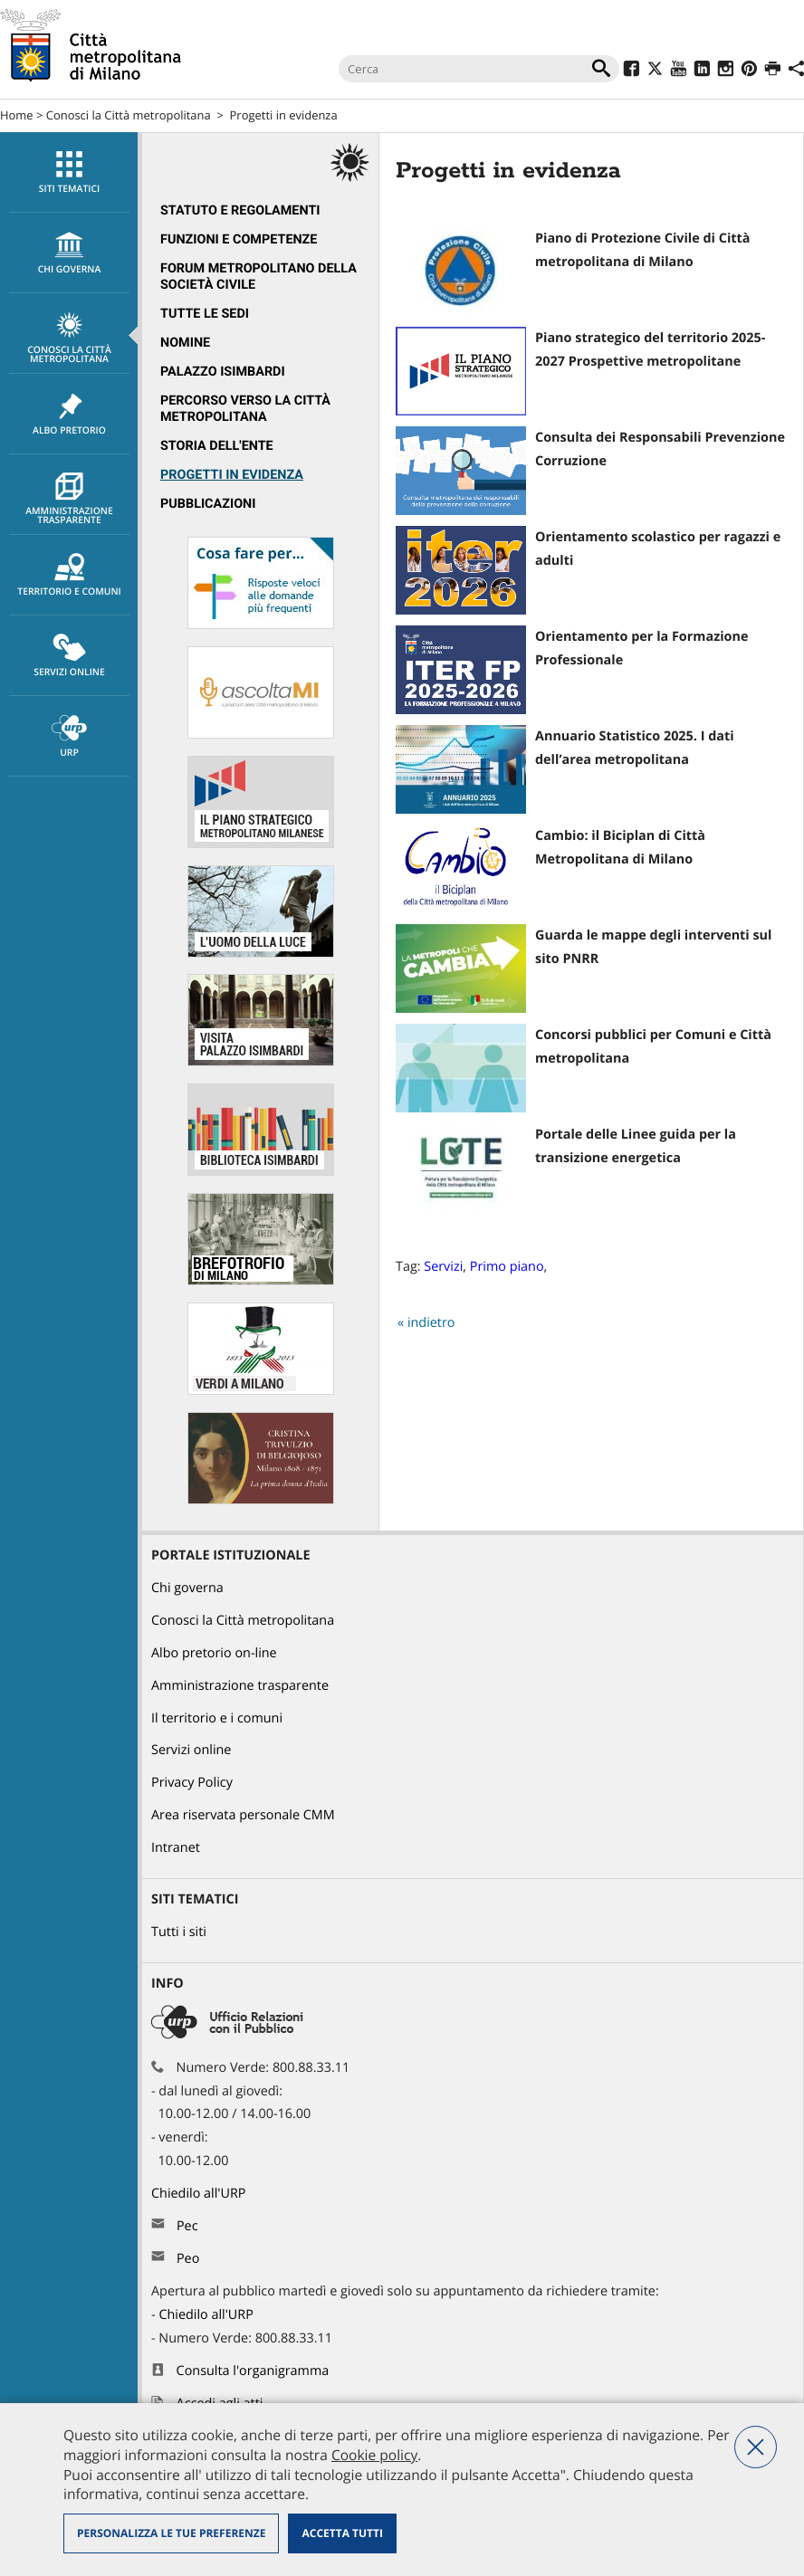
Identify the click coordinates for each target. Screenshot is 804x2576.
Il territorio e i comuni (216, 1718)
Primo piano (507, 1266)
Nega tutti (755, 2447)
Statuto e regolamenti (240, 210)
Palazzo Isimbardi (222, 371)
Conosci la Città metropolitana (128, 115)
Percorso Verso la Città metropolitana (245, 409)
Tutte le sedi (204, 313)
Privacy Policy (192, 1782)
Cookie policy (374, 2455)
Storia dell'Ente (216, 445)
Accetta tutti (342, 2533)
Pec (187, 2226)
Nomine (185, 342)
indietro (431, 1322)
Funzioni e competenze (238, 239)
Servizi (443, 1266)
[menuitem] (69, 172)
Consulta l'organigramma (253, 2371)
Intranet (175, 1847)
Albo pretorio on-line (214, 1653)
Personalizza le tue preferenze (171, 2533)
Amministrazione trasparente (69, 499)
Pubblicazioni (207, 503)
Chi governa (187, 1588)
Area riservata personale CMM (243, 1815)
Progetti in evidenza (284, 115)
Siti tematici (69, 173)
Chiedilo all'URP (200, 2193)
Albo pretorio (69, 414)
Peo (188, 2258)
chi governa (69, 253)
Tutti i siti (178, 1932)
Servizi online (69, 656)
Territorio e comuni (69, 575)
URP (69, 736)
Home (17, 115)
